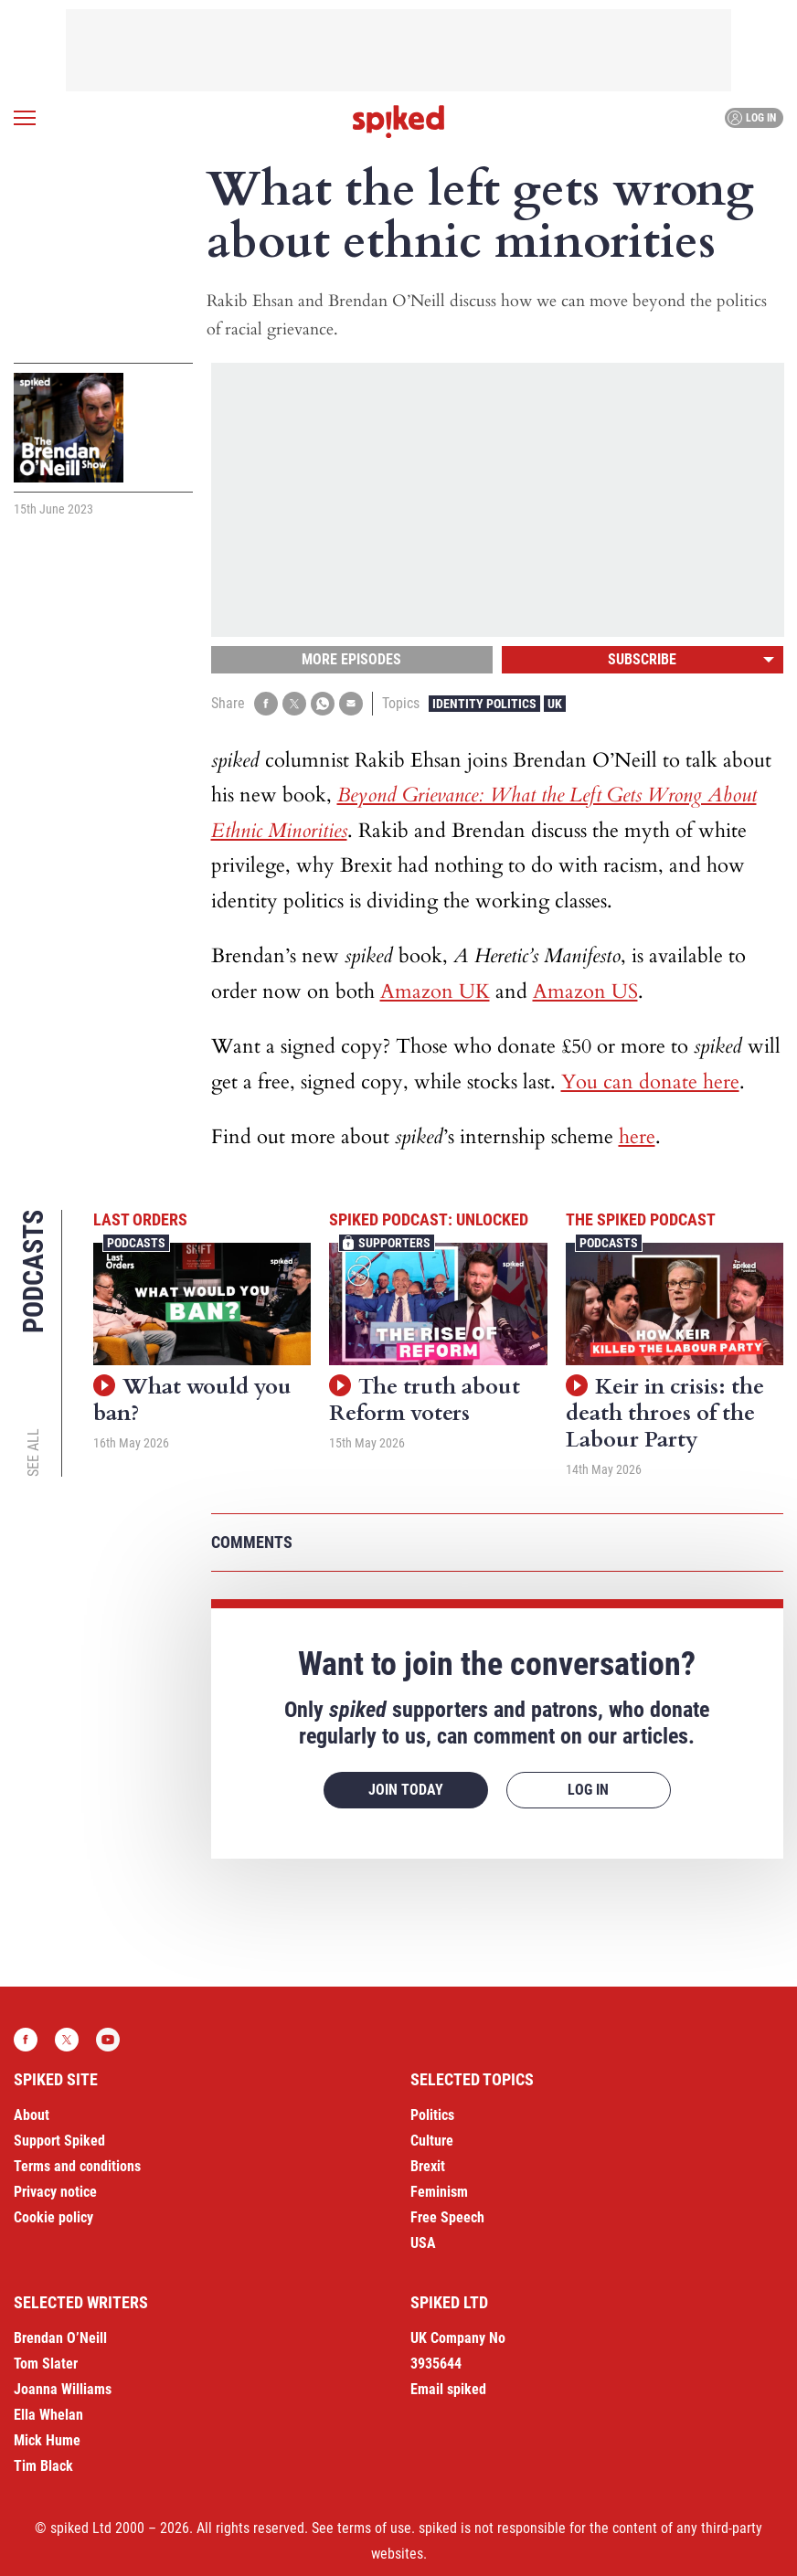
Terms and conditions (77, 2166)
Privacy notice (55, 2191)
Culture (431, 2140)
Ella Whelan (48, 2414)
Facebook (25, 2039)
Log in (752, 118)
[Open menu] (25, 118)
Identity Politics (484, 703)
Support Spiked (59, 2140)
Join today (405, 1789)
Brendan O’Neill (60, 2338)
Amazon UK (435, 991)
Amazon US (585, 991)
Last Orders (140, 1219)
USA (423, 2243)
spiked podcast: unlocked (428, 1219)
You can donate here (650, 1082)
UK (554, 703)
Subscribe (642, 659)
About (31, 2115)
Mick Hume (47, 2440)
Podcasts (136, 1242)
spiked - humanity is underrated (398, 121)
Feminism (439, 2191)
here (637, 1136)
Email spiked (448, 2389)
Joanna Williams (63, 2389)
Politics (432, 2115)
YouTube (108, 2039)
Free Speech (447, 2217)
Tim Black (43, 2466)
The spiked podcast (641, 1219)
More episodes (351, 659)
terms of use (374, 2528)
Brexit (427, 2166)
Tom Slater (46, 2363)
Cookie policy (53, 2217)
